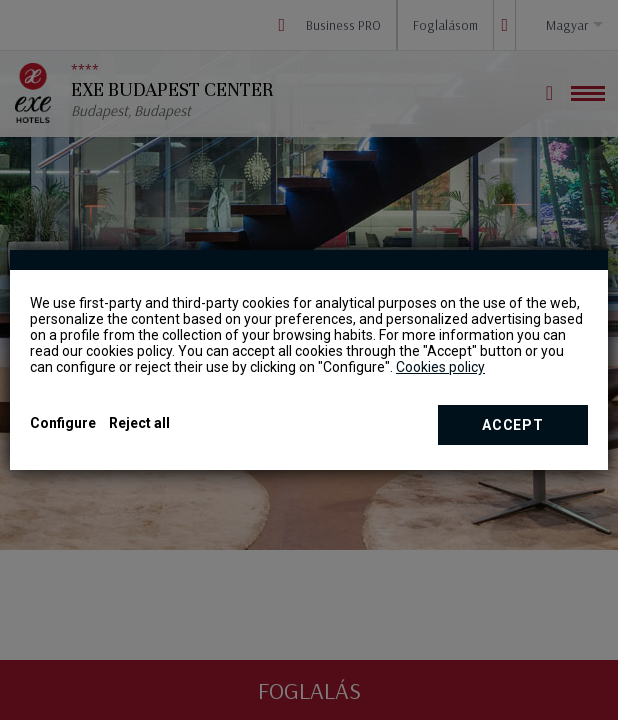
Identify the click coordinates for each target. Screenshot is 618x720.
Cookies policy (440, 367)
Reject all (139, 423)
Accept (512, 425)
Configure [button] (63, 423)
